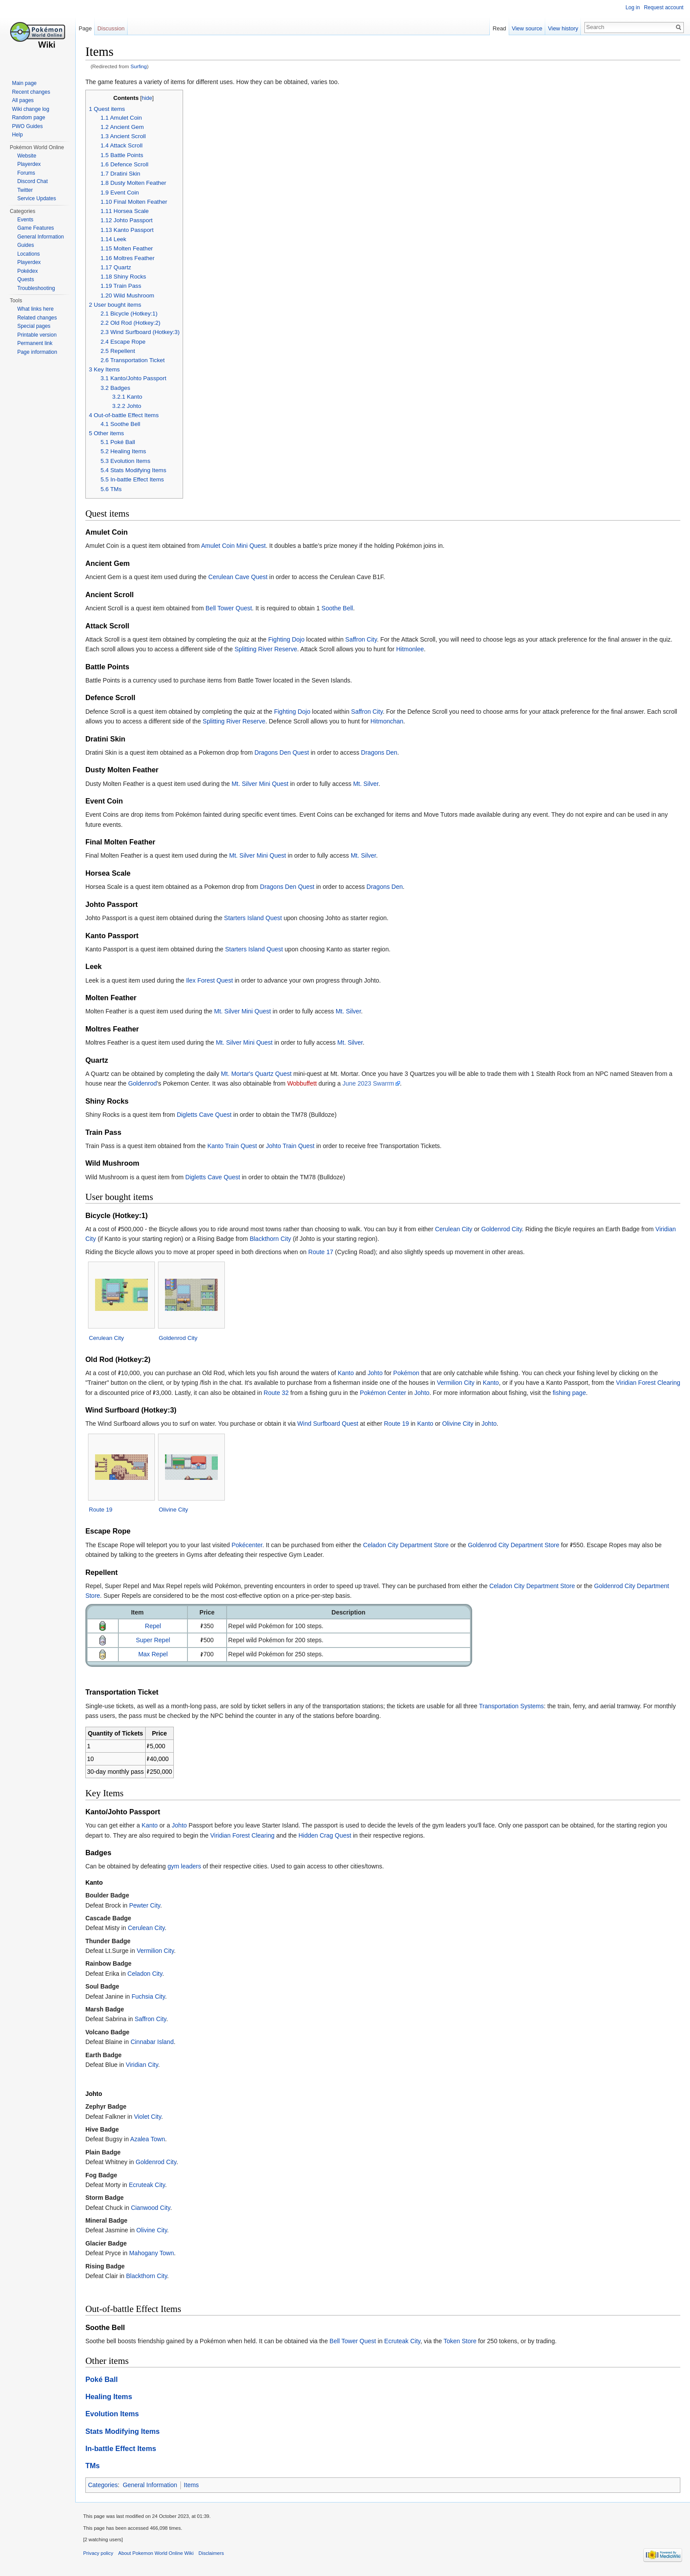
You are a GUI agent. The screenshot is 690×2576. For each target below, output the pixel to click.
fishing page (597, 1393)
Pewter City (148, 1905)
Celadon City (148, 1974)
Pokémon (409, 1373)
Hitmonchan (406, 721)
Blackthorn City (273, 1239)
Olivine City (461, 1424)
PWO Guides (27, 126)
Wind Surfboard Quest (331, 1424)
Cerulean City (457, 1229)
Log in (632, 7)
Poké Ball (104, 2380)
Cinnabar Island (155, 2042)
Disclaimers (214, 2555)
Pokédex (27, 271)
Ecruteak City (150, 2185)
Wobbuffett (305, 1083)
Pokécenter (250, 1545)
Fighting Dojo (290, 639)
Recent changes (31, 92)
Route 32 (303, 1393)
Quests (25, 279)
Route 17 (324, 1252)
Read (498, 28)
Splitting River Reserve (269, 649)
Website (26, 156)
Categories (106, 2485)
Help (17, 135)
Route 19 (399, 1424)
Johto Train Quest (293, 1146)
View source (526, 28)
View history (562, 28)
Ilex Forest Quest (212, 980)
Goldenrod (145, 1083)
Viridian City (145, 2065)
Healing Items (111, 2397)
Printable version (36, 335)
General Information (153, 2485)
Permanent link (34, 343)
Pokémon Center (411, 1393)
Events (25, 220)
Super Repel (156, 1640)
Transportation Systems (514, 1706)
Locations (28, 254)
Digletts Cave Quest (207, 1115)
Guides (25, 245)
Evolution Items (115, 2414)
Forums (26, 173)
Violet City (151, 2117)
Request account (663, 7)
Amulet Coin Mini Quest (236, 546)
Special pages (33, 326)
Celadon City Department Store (409, 1545)
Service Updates (36, 198)
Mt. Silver (369, 784)
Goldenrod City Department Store (516, 1545)
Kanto (349, 1373)
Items (194, 2485)
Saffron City (364, 639)
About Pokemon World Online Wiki (159, 2555)
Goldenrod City (504, 1229)
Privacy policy (101, 2555)
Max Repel (155, 1655)
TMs (95, 2466)
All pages (22, 100)
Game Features (35, 228)
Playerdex (28, 164)
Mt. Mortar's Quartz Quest (259, 1074)
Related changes (37, 318)
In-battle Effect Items (123, 2449)
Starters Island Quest (256, 918)
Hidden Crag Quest (327, 1835)
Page (87, 28)
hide (150, 99)
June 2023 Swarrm (371, 1083)
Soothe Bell (340, 608)
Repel (155, 1626)
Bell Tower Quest (232, 608)
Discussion (113, 28)
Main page (24, 83)
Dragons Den (382, 752)
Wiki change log (30, 109)
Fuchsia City (151, 1996)
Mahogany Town (154, 2253)
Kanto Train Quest (235, 1146)
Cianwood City (153, 2208)
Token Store (463, 2341)
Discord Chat (32, 181)
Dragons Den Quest (284, 752)
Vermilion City (459, 1383)
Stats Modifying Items (125, 2432)
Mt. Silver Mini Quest (263, 784)
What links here (35, 309)
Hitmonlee (413, 649)
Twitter (25, 190)
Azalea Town (150, 2139)
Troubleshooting (36, 288)
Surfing (142, 67)
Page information (37, 352)
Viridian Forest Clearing (245, 1835)
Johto (378, 1373)
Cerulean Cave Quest (241, 577)
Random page (28, 117)
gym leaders (187, 1867)
